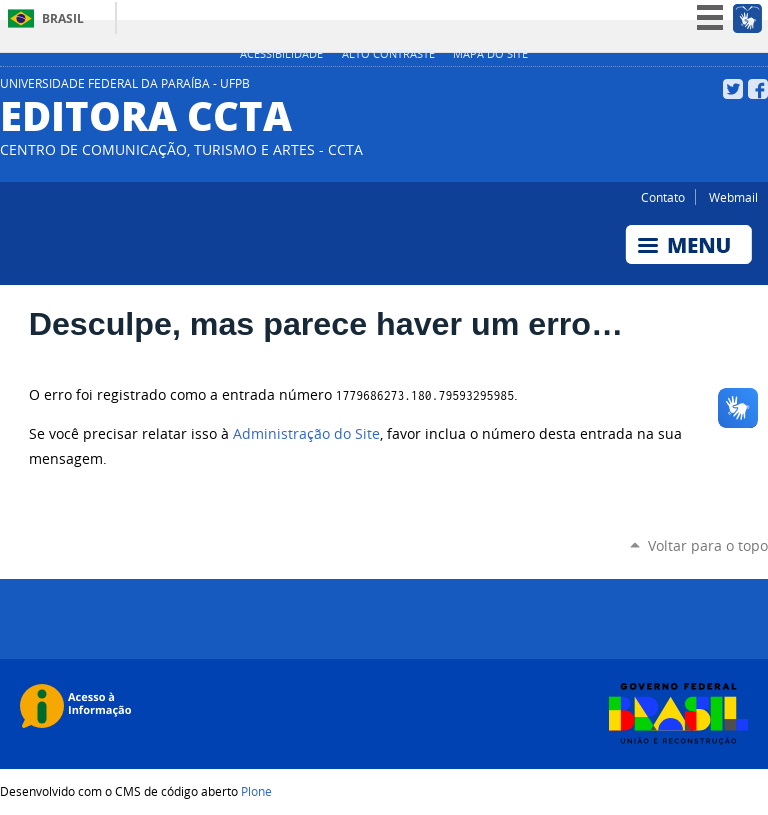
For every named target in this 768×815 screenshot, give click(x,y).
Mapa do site (490, 54)
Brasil (63, 18)
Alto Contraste (388, 54)
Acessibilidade (281, 54)
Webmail (733, 197)
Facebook (758, 89)
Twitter (733, 89)
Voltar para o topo (708, 545)
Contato (663, 197)
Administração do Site (306, 434)
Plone (256, 791)
